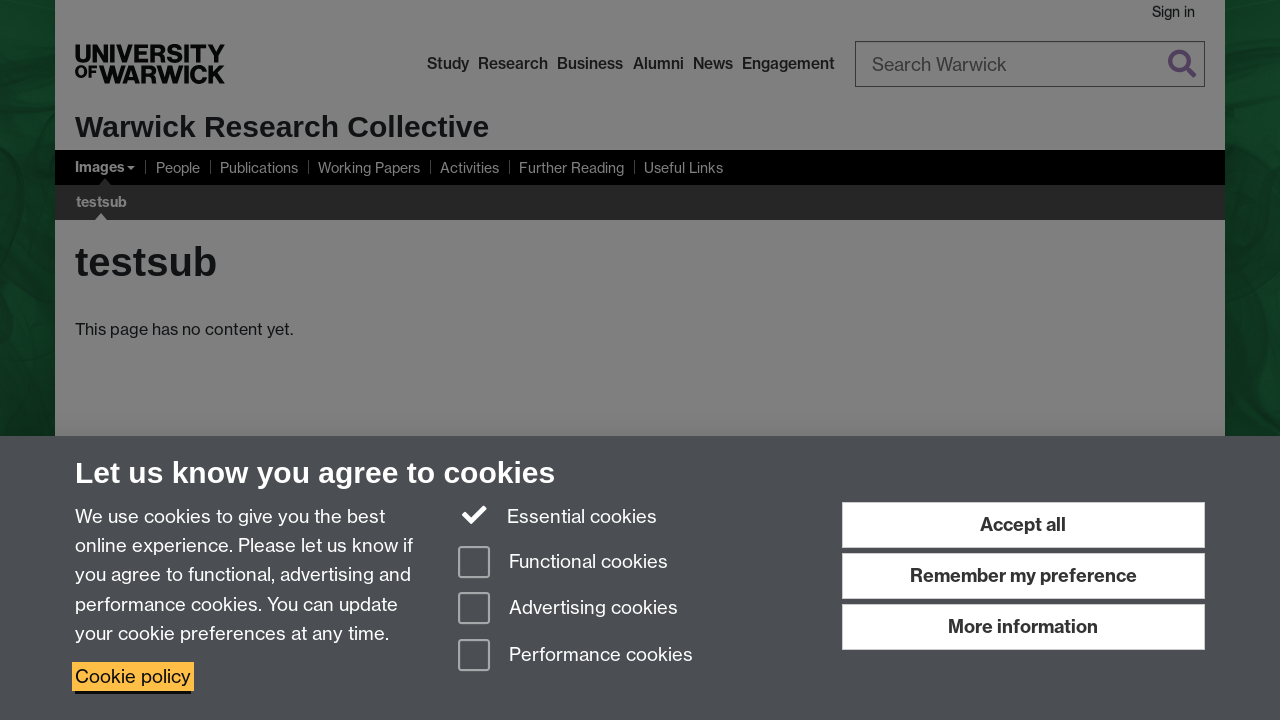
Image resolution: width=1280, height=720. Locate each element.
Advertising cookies (568, 609)
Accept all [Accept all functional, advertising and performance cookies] (1023, 524)
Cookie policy (133, 676)
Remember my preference (1023, 575)
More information (1023, 626)
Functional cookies (563, 563)
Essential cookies (557, 515)
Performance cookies (575, 656)
